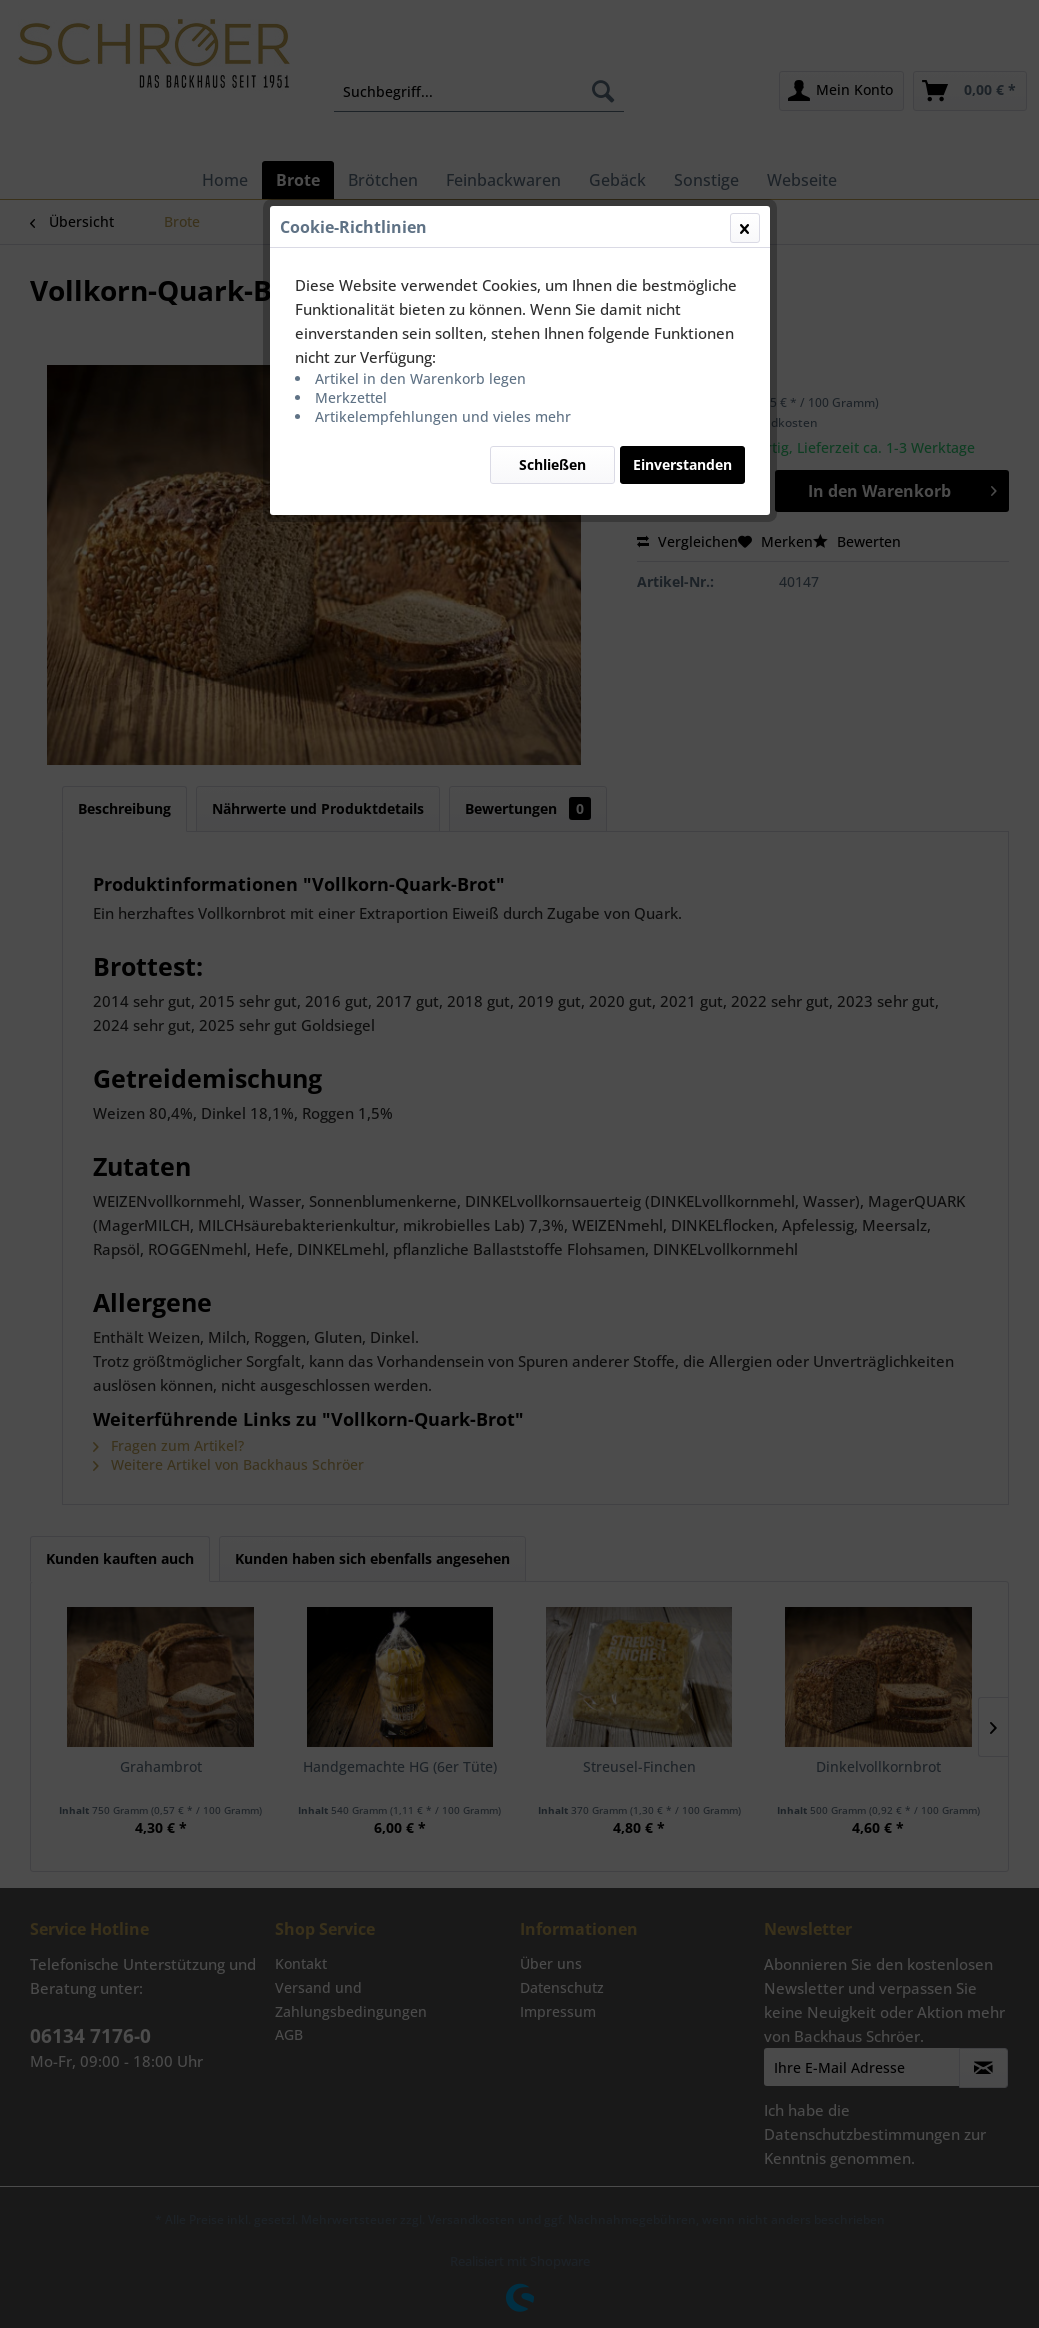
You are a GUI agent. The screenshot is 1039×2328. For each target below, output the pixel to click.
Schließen (552, 464)
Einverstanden (682, 464)
